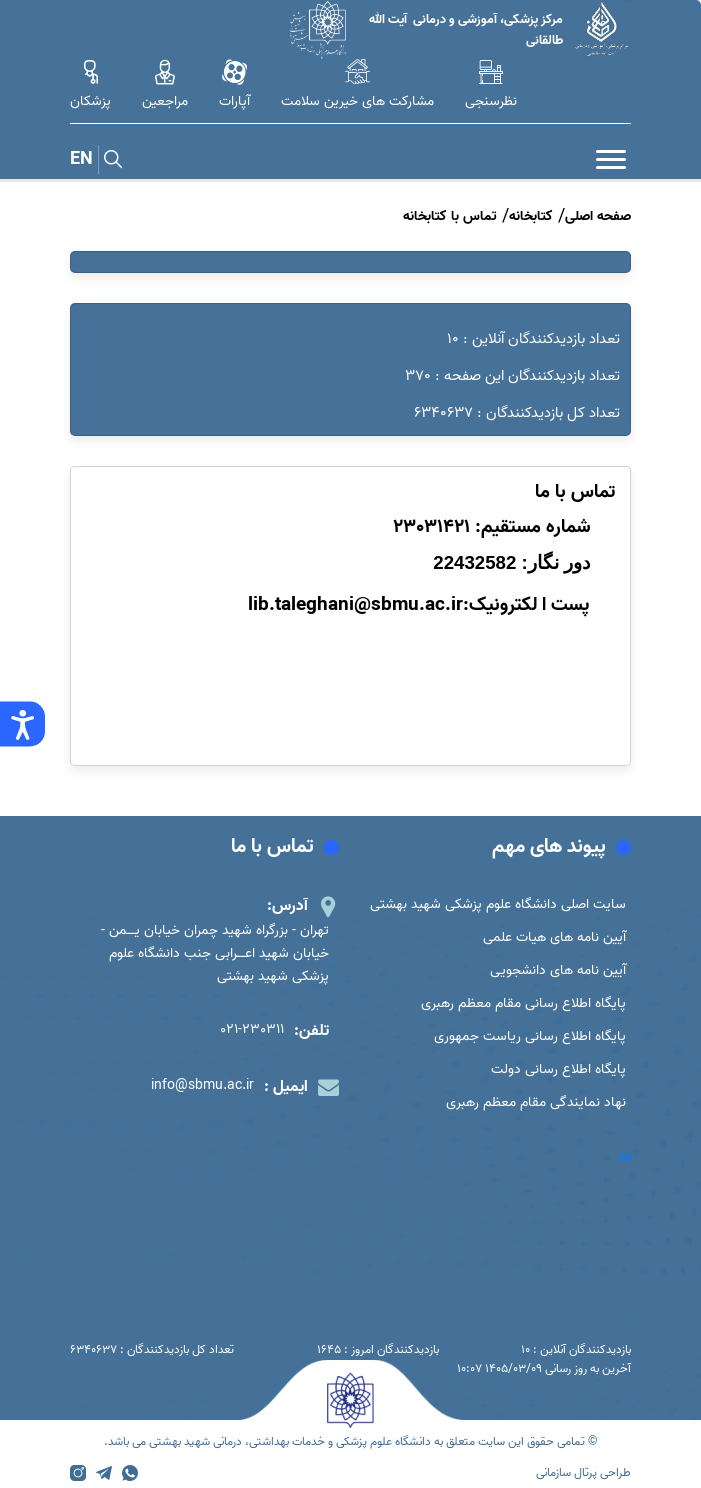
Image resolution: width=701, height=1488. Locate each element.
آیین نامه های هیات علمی (554, 937)
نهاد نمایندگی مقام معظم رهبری (536, 1102)
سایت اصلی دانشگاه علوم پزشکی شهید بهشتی (498, 904)
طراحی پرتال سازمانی (583, 1472)
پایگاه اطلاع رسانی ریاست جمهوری (530, 1036)
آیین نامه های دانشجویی (558, 970)
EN (81, 159)
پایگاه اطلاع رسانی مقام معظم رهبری (523, 1003)
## (625, 1158)
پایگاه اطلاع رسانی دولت (558, 1069)
